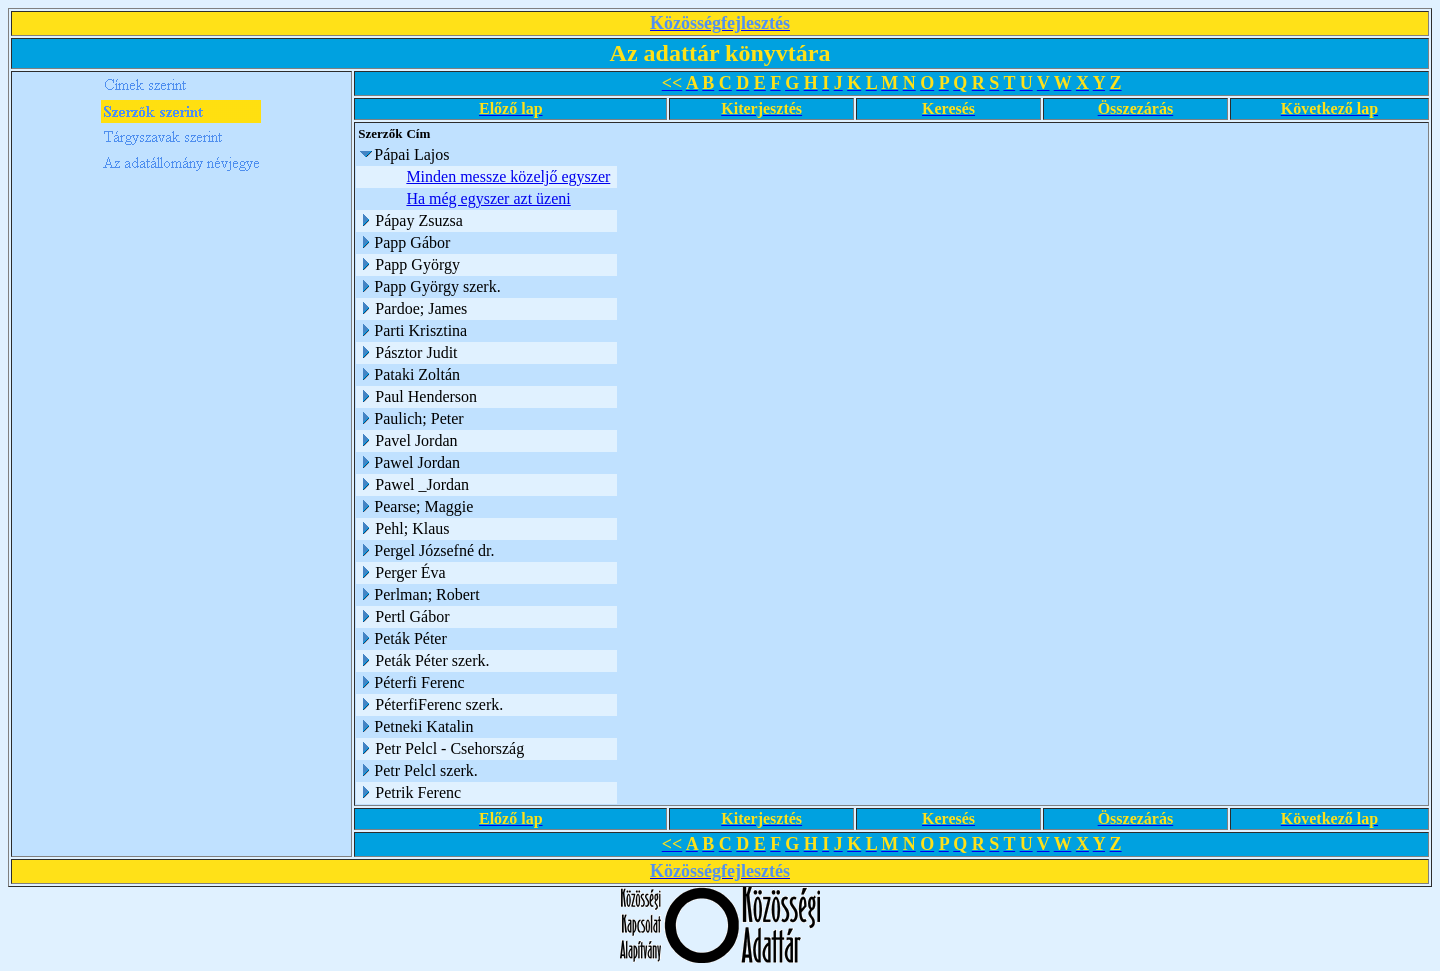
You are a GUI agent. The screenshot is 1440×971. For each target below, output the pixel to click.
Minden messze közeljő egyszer (508, 176)
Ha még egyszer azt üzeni (488, 198)
